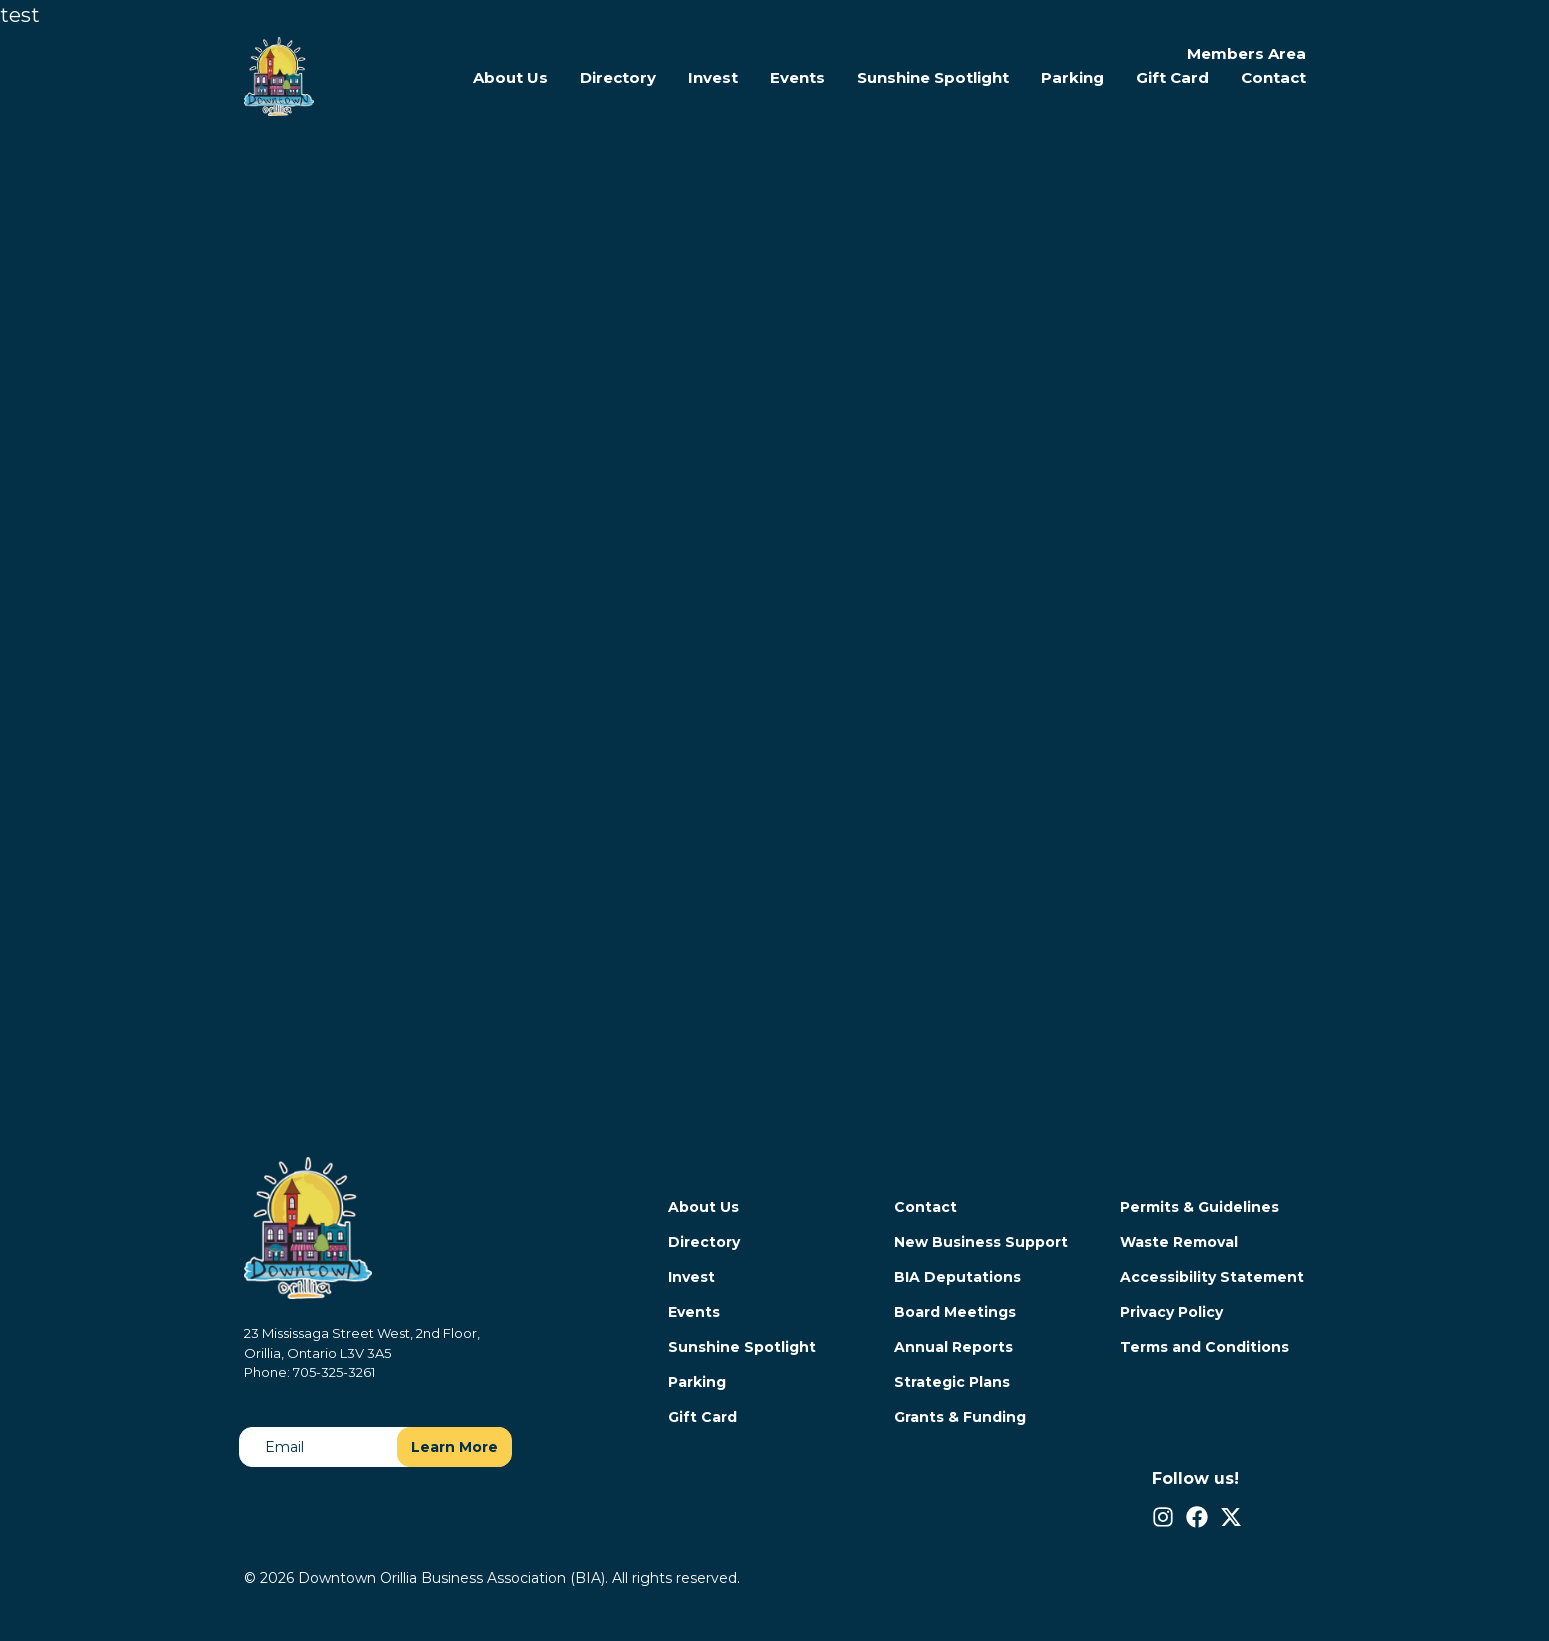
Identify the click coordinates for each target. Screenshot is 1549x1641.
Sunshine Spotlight (933, 77)
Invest (713, 77)
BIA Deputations (957, 1277)
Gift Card (1172, 77)
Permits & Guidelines (1199, 1207)
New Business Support (981, 1242)
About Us (510, 77)
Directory (618, 77)
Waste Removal (1179, 1242)
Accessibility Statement (1212, 1277)
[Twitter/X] (1231, 1517)
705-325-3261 (334, 1372)
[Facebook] (1197, 1517)
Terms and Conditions (1204, 1347)
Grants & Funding (960, 1417)
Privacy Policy (1171, 1312)
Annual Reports (953, 1347)
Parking (1072, 77)
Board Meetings (955, 1312)
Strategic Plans (952, 1382)
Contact (1273, 77)
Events (797, 77)
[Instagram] (1163, 1517)
